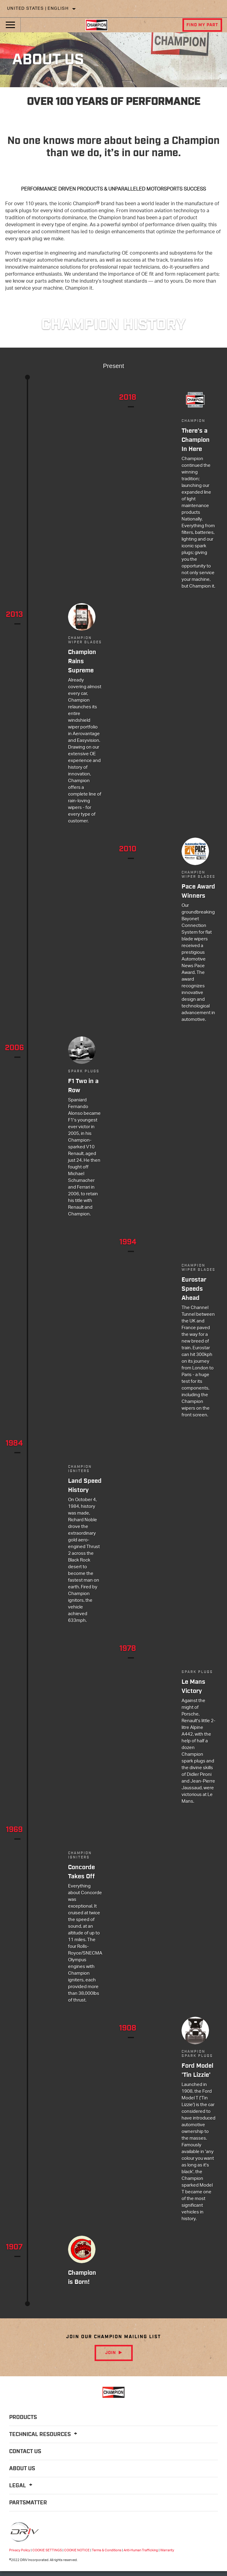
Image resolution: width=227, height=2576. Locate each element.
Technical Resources (44, 2434)
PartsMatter (28, 2503)
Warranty (167, 2550)
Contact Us (25, 2451)
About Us (22, 2468)
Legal (21, 2485)
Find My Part (202, 25)
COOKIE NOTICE (77, 2550)
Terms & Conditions (106, 2550)
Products (23, 2417)
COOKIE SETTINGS (47, 2550)
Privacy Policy (19, 2550)
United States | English (38, 8)
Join (110, 2353)
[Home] (96, 25)
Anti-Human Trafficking (141, 2550)
